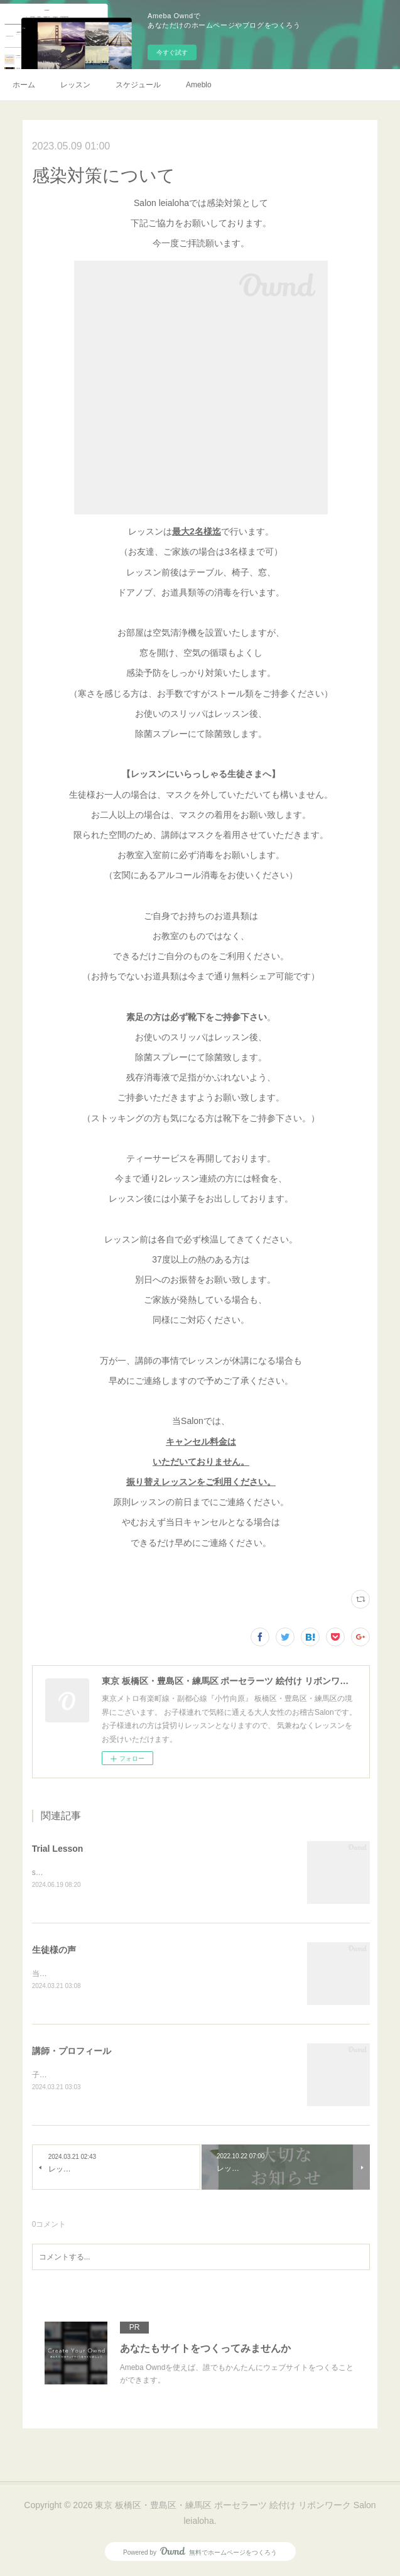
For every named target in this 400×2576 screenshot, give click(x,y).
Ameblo (199, 84)
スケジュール (138, 84)
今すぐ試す (172, 52)
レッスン (75, 84)
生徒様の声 (54, 1950)
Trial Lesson (58, 1849)
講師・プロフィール (71, 2052)
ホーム (24, 84)
